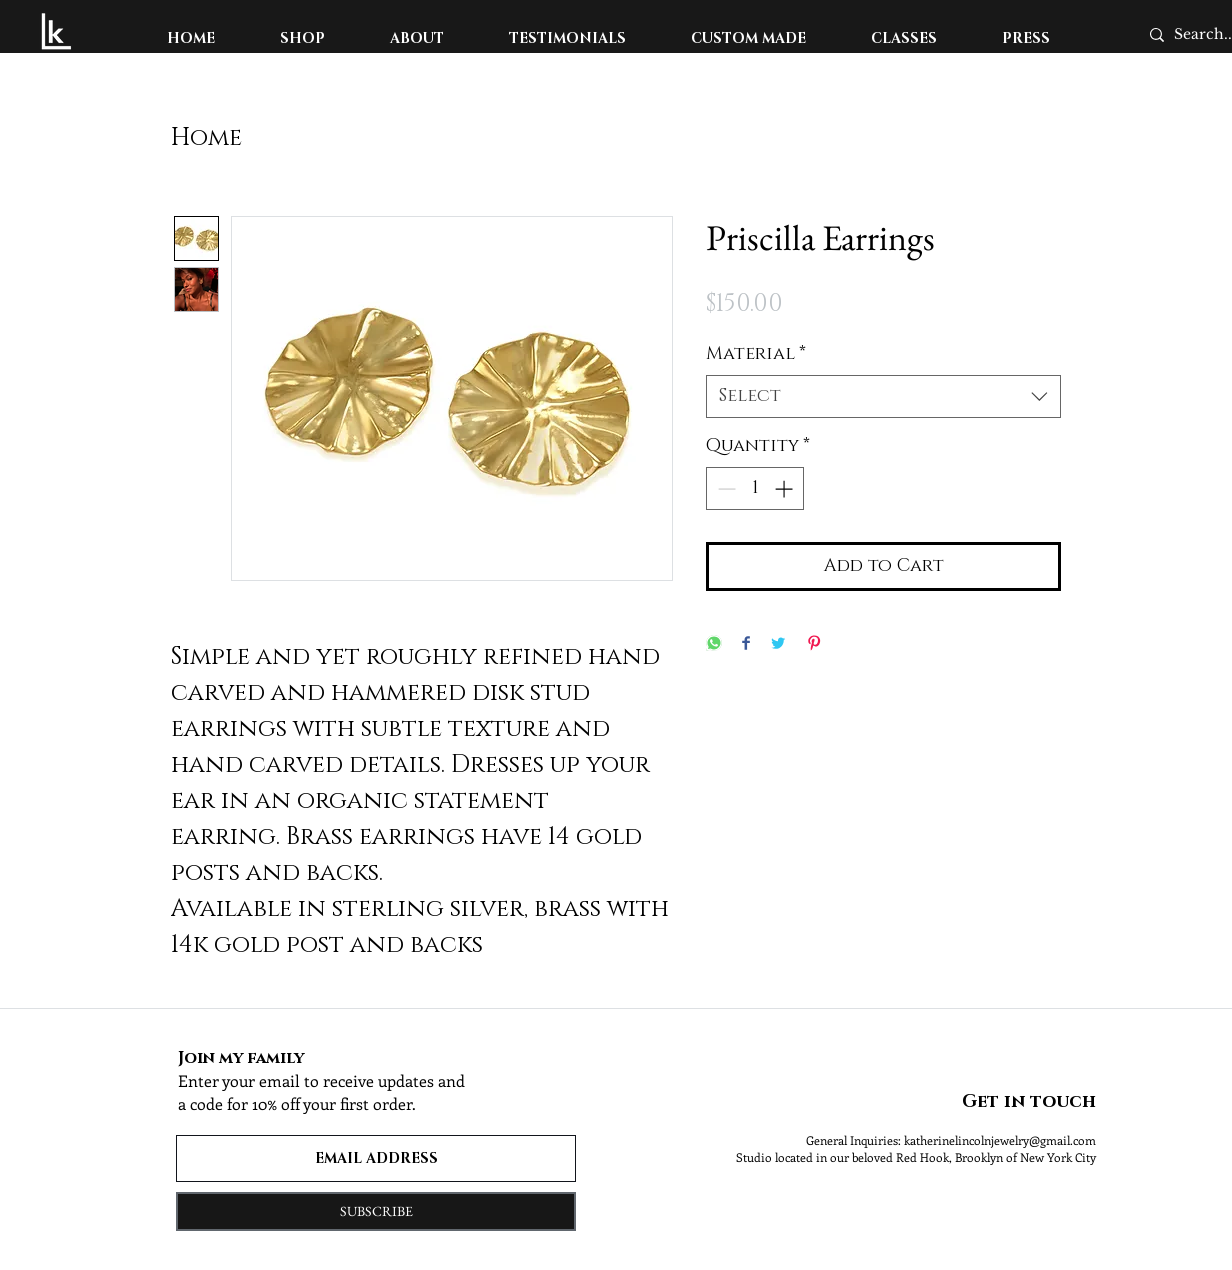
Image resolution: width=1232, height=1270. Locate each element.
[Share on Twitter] (778, 644)
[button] (303, 38)
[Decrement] (724, 488)
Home (206, 138)
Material (756, 354)
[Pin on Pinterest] (814, 644)
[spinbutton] (755, 488)
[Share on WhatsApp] (714, 644)
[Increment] (785, 488)
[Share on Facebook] (746, 644)
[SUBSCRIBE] (376, 1211)
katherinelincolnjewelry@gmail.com (1000, 1140)
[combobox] (883, 396)
